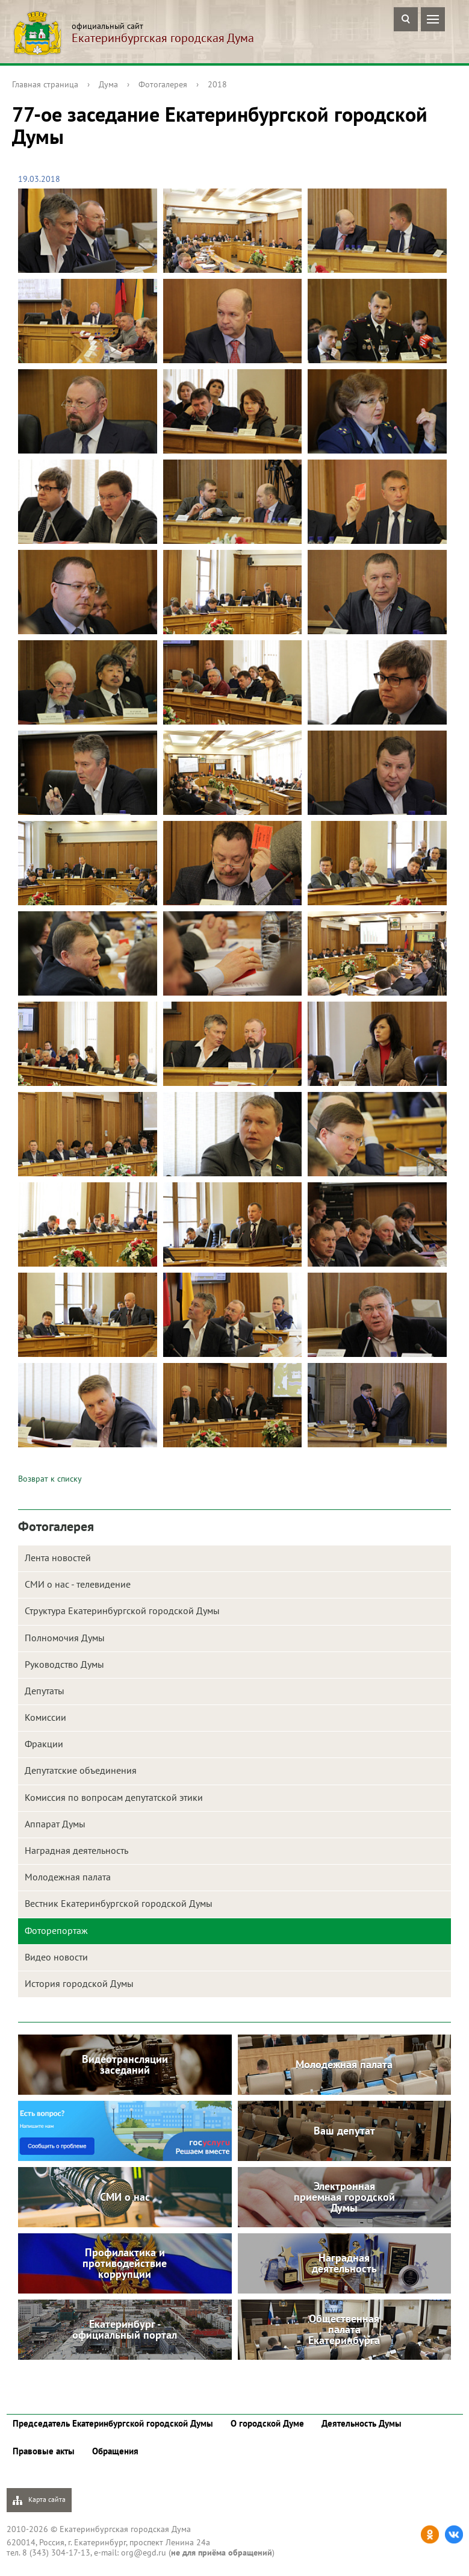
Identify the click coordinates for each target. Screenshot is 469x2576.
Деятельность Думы (361, 2423)
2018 (217, 84)
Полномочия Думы (65, 1638)
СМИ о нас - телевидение (78, 1584)
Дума (108, 84)
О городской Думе (267, 2423)
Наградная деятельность (76, 1850)
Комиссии (45, 1717)
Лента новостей (58, 1558)
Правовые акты (44, 2451)
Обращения (115, 2451)
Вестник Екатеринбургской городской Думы (119, 1903)
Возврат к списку (50, 1478)
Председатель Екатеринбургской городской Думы (113, 2423)
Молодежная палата (68, 1877)
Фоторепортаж (56, 1930)
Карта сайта (39, 2500)
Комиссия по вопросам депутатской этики (114, 1797)
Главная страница (45, 84)
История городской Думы (79, 1983)
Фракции (44, 1744)
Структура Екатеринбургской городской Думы (122, 1611)
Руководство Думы (64, 1664)
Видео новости (56, 1957)
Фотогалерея (162, 84)
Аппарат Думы (55, 1824)
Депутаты (44, 1691)
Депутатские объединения (81, 1770)
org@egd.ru (143, 2552)
